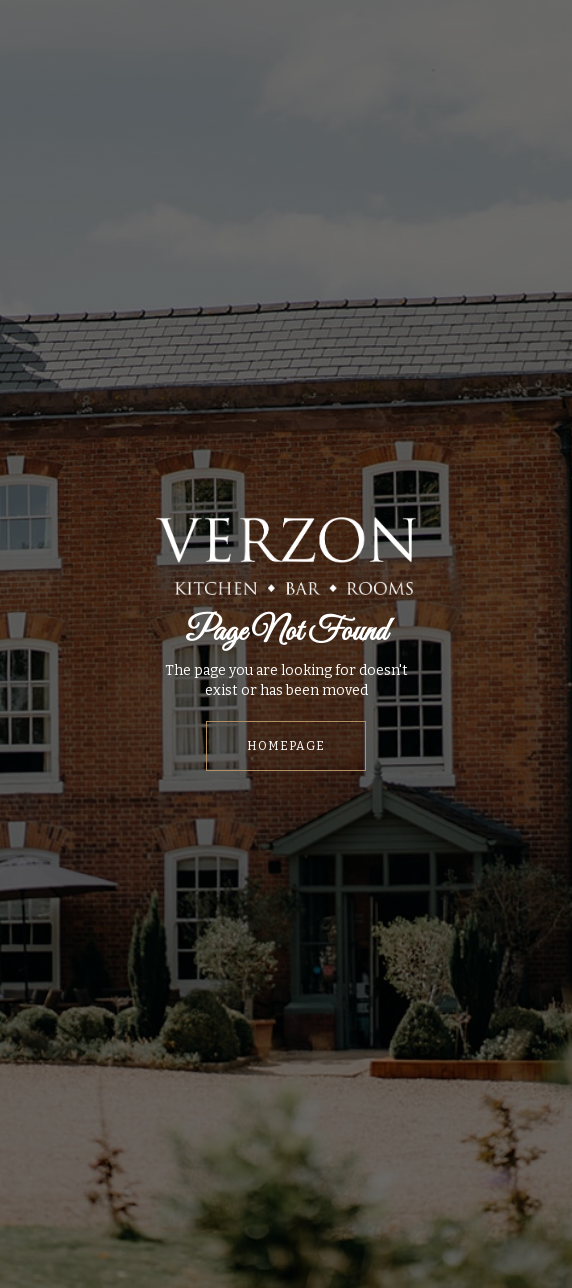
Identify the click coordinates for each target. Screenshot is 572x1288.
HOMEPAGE (286, 746)
